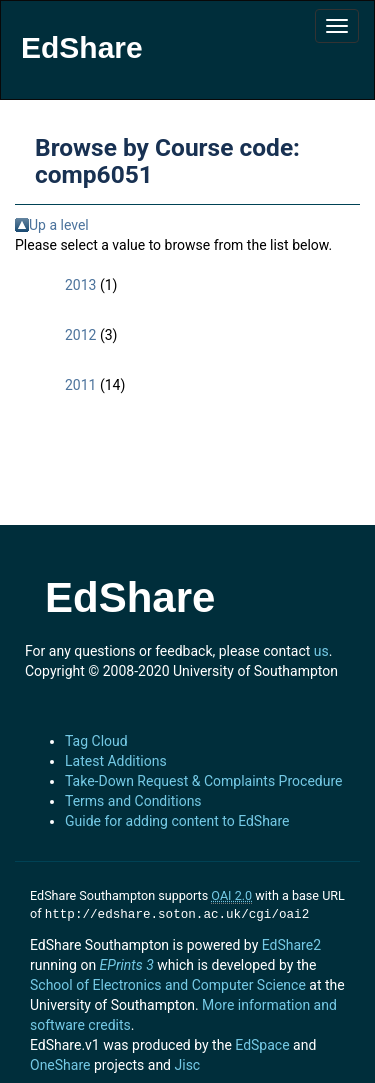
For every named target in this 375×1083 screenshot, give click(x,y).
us (321, 651)
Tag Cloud (96, 741)
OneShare (60, 1063)
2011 (80, 385)
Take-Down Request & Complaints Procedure (203, 781)
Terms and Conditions (133, 801)
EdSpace (262, 1043)
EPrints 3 (127, 963)
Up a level (59, 225)
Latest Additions (116, 761)
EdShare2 (291, 943)
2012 (80, 335)
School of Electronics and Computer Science (168, 983)
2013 (80, 285)
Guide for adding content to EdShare (177, 821)
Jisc (188, 1063)
